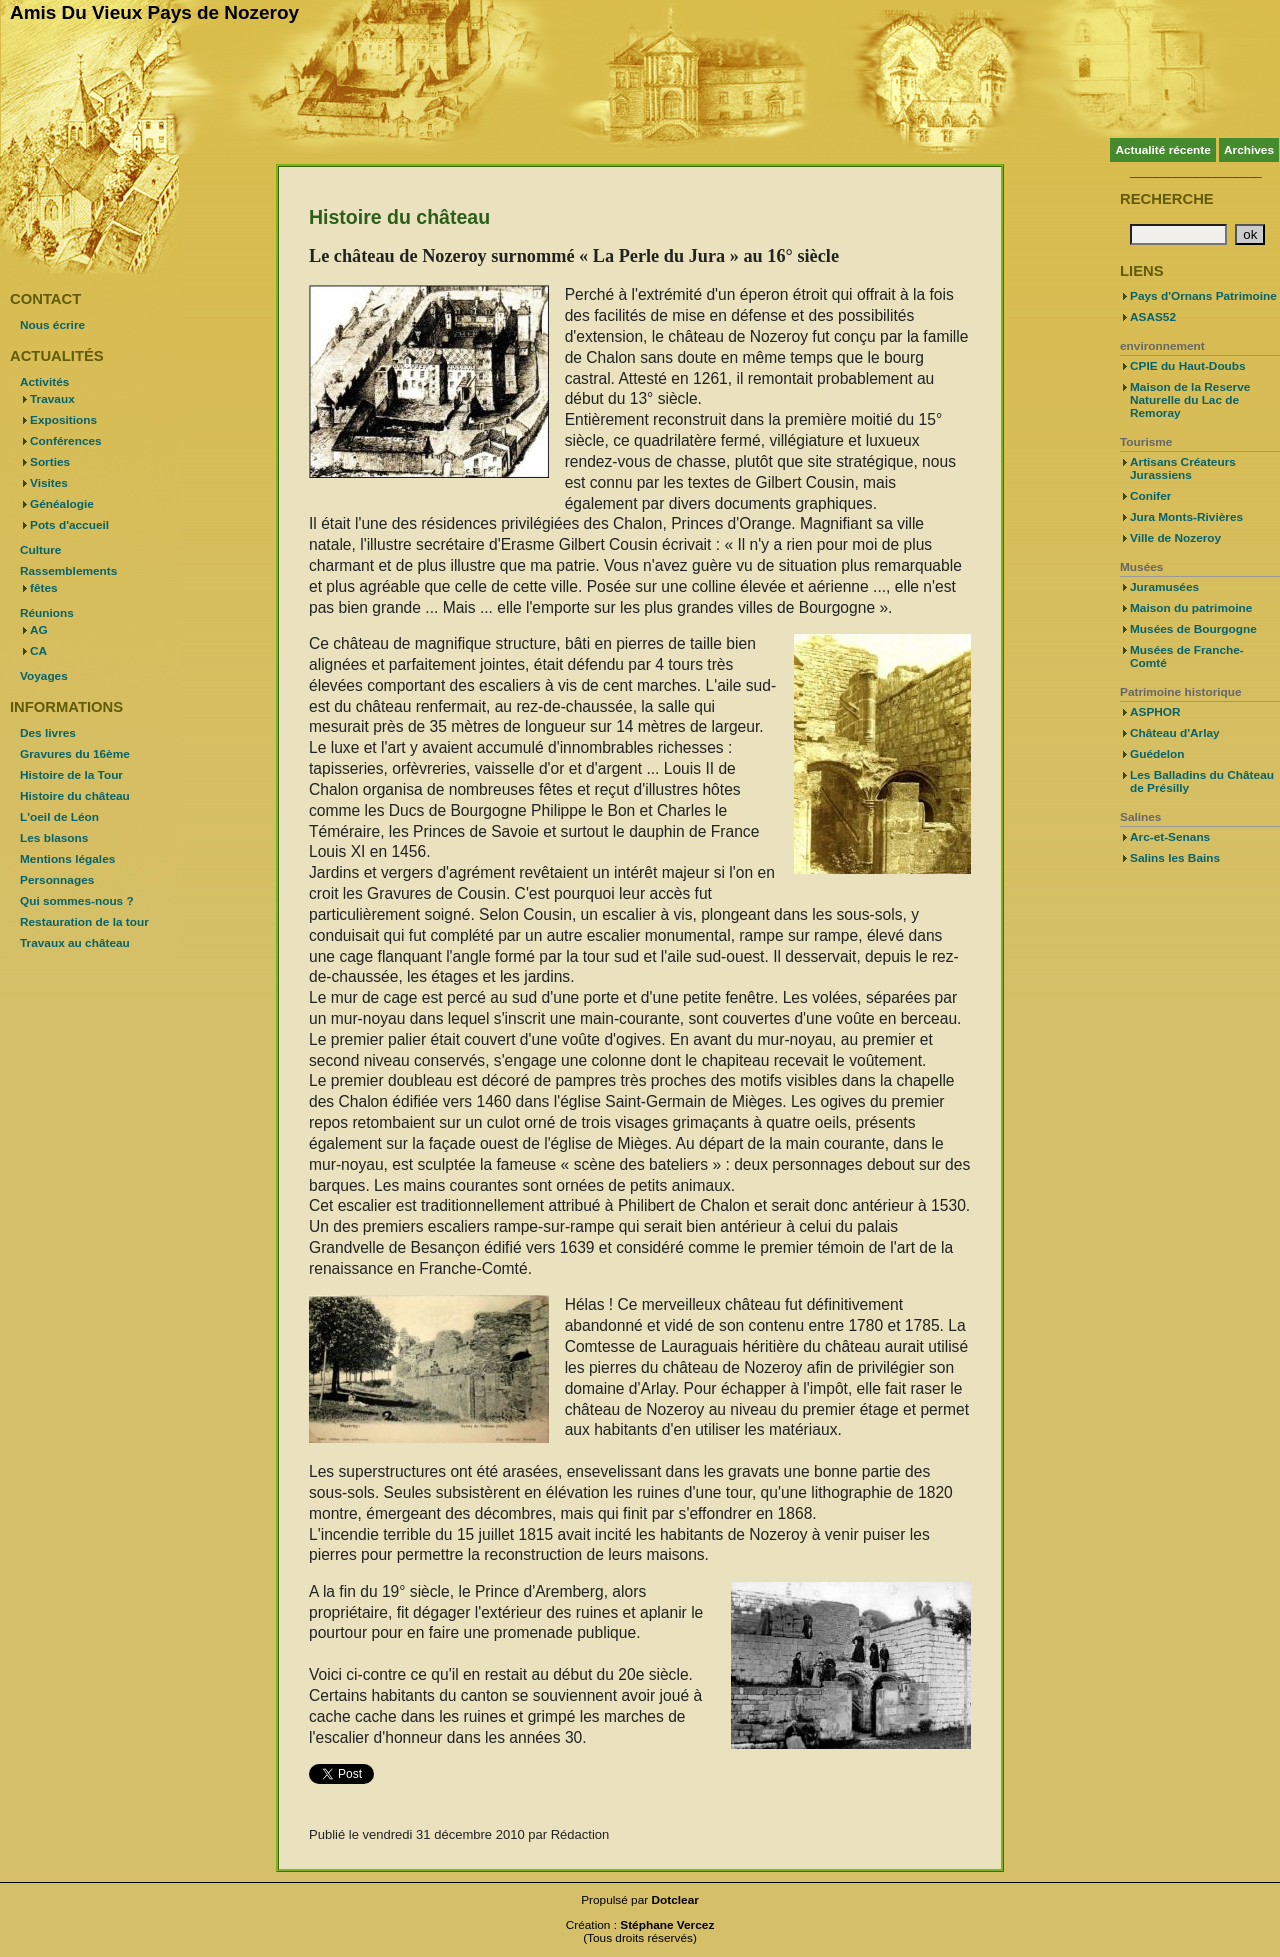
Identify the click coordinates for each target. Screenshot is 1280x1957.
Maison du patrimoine (1191, 608)
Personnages (57, 880)
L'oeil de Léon (59, 817)
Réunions (47, 613)
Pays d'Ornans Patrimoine (1203, 296)
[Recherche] (1178, 234)
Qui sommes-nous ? (77, 901)
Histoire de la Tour (71, 775)
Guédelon (1157, 754)
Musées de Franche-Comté (1187, 656)
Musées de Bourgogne (1193, 629)
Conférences (66, 441)
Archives (1249, 150)
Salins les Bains (1175, 858)
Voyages (44, 676)
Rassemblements (68, 571)
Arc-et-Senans (1170, 837)
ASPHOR (1155, 712)
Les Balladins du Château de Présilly (1202, 781)
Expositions (63, 420)
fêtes (44, 588)
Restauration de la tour (84, 922)
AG (39, 630)
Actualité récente (1162, 150)
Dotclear (675, 1900)
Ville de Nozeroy (1175, 538)
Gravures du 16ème (75, 754)
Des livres (48, 733)
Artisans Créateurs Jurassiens (1183, 468)
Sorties (50, 462)
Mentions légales (67, 859)
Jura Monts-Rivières (1186, 517)
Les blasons (54, 838)
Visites (49, 483)
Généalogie (62, 504)
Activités (44, 382)
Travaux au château (75, 943)
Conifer (1150, 496)
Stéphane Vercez (667, 1925)
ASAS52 (1153, 317)
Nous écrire (52, 325)
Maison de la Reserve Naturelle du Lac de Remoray (1190, 400)
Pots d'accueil (69, 525)
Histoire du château (75, 796)
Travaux (52, 399)
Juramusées (1164, 587)
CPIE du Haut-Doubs (1188, 366)
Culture (40, 550)
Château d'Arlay (1175, 733)
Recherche (1167, 199)
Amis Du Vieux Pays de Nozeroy (154, 12)
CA (38, 651)
